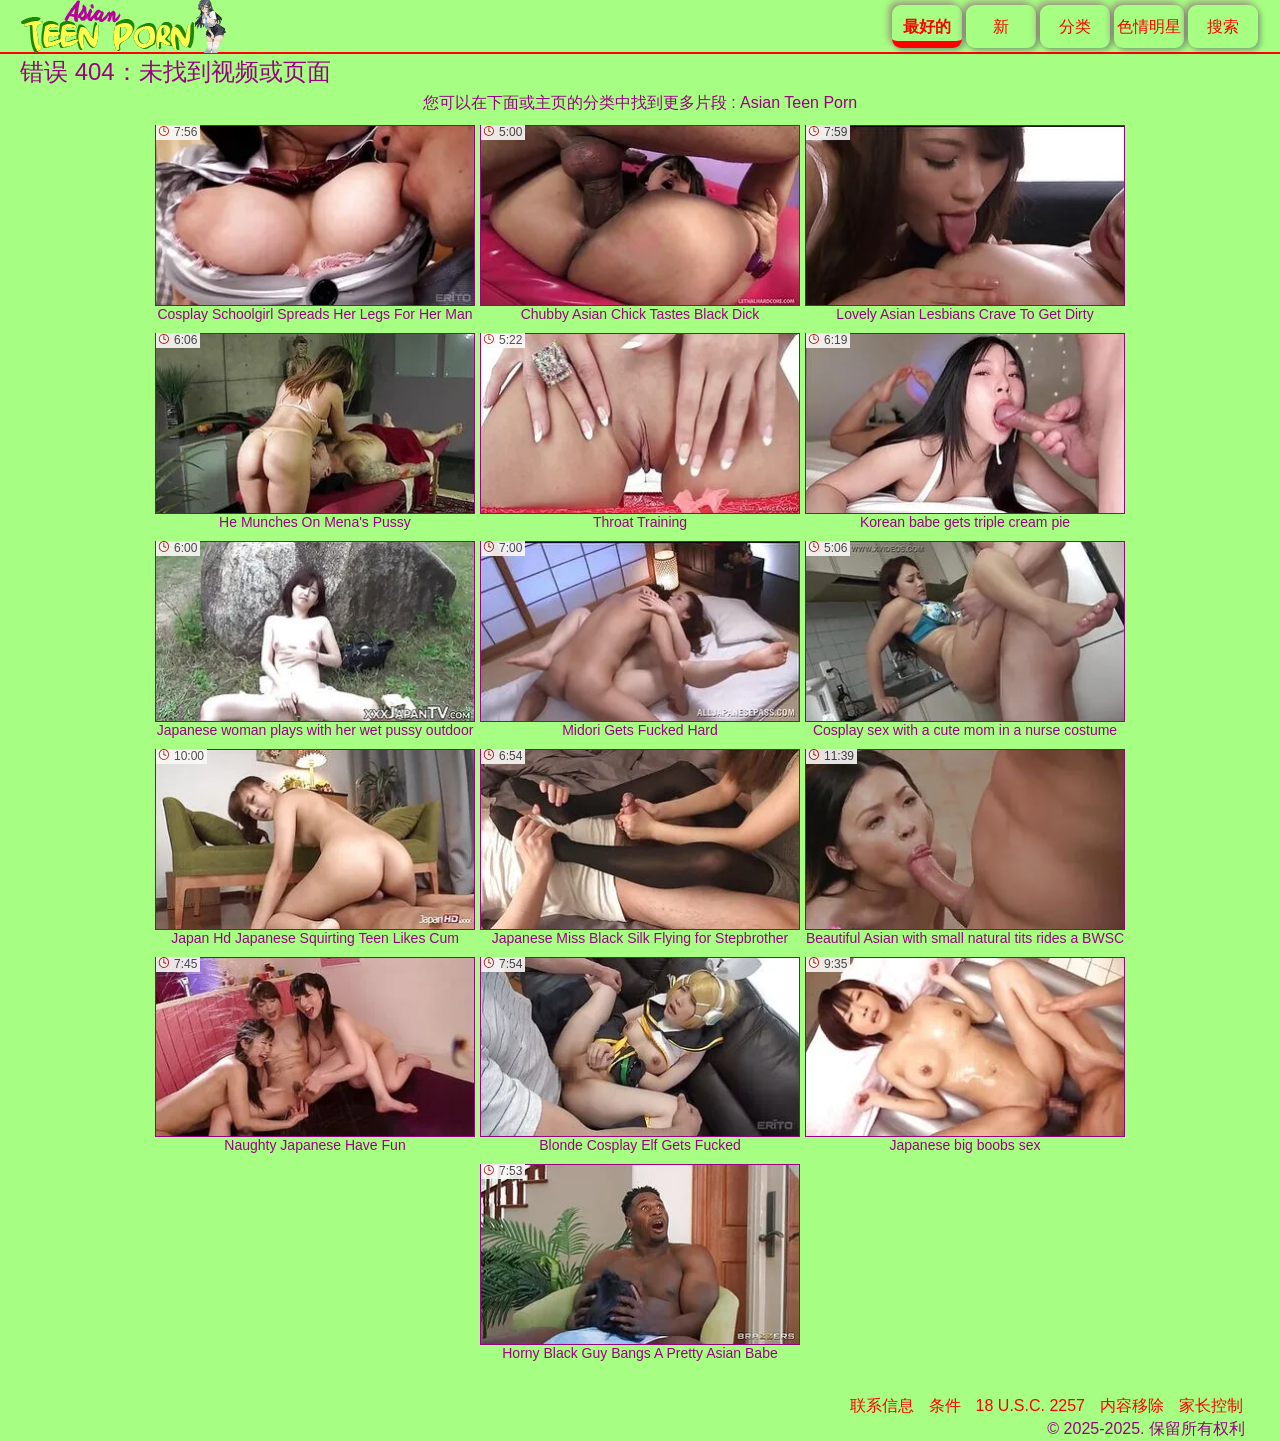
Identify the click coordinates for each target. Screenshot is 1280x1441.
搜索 (1223, 26)
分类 (1075, 26)
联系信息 (882, 1405)
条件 (945, 1405)
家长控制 (1211, 1405)
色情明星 (1149, 26)
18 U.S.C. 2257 (1030, 1405)
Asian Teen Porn (798, 102)
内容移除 (1132, 1405)
